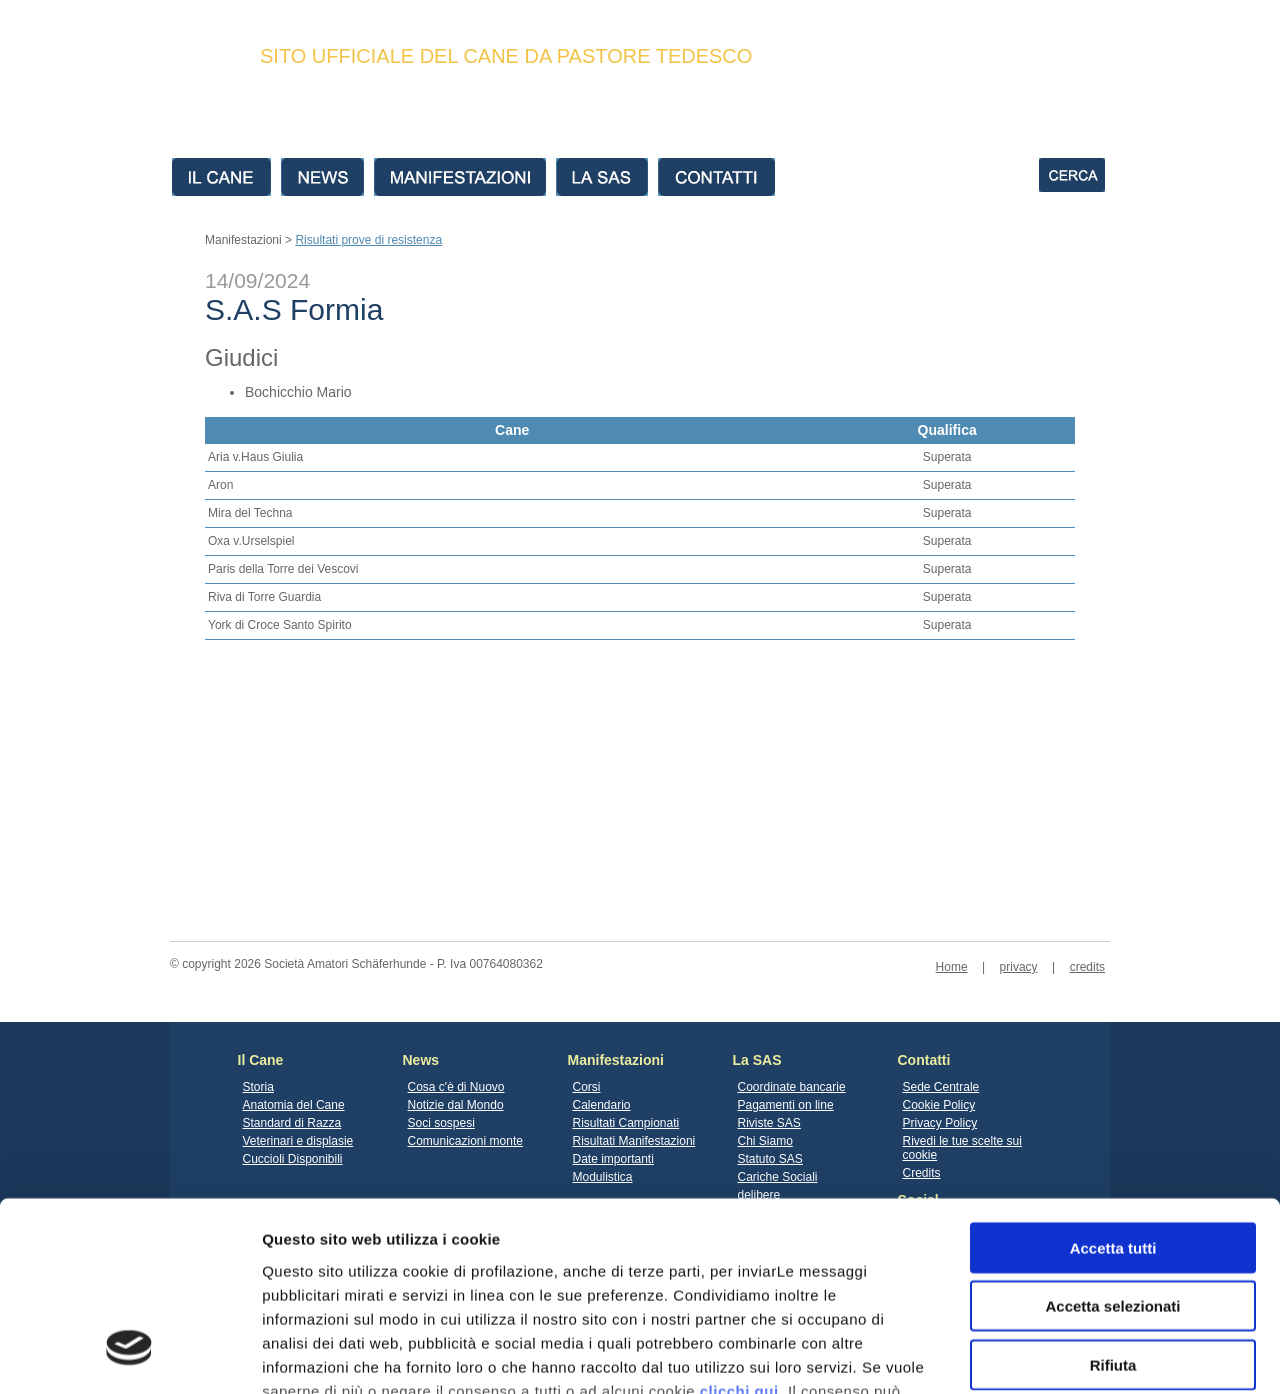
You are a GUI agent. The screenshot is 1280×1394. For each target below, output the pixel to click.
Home (952, 967)
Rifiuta (1113, 1202)
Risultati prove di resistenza (368, 240)
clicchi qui (739, 1228)
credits (1087, 967)
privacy (1019, 967)
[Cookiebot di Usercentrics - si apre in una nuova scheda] (129, 1355)
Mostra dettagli (1052, 1354)
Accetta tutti (1113, 1085)
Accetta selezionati (1112, 1143)
